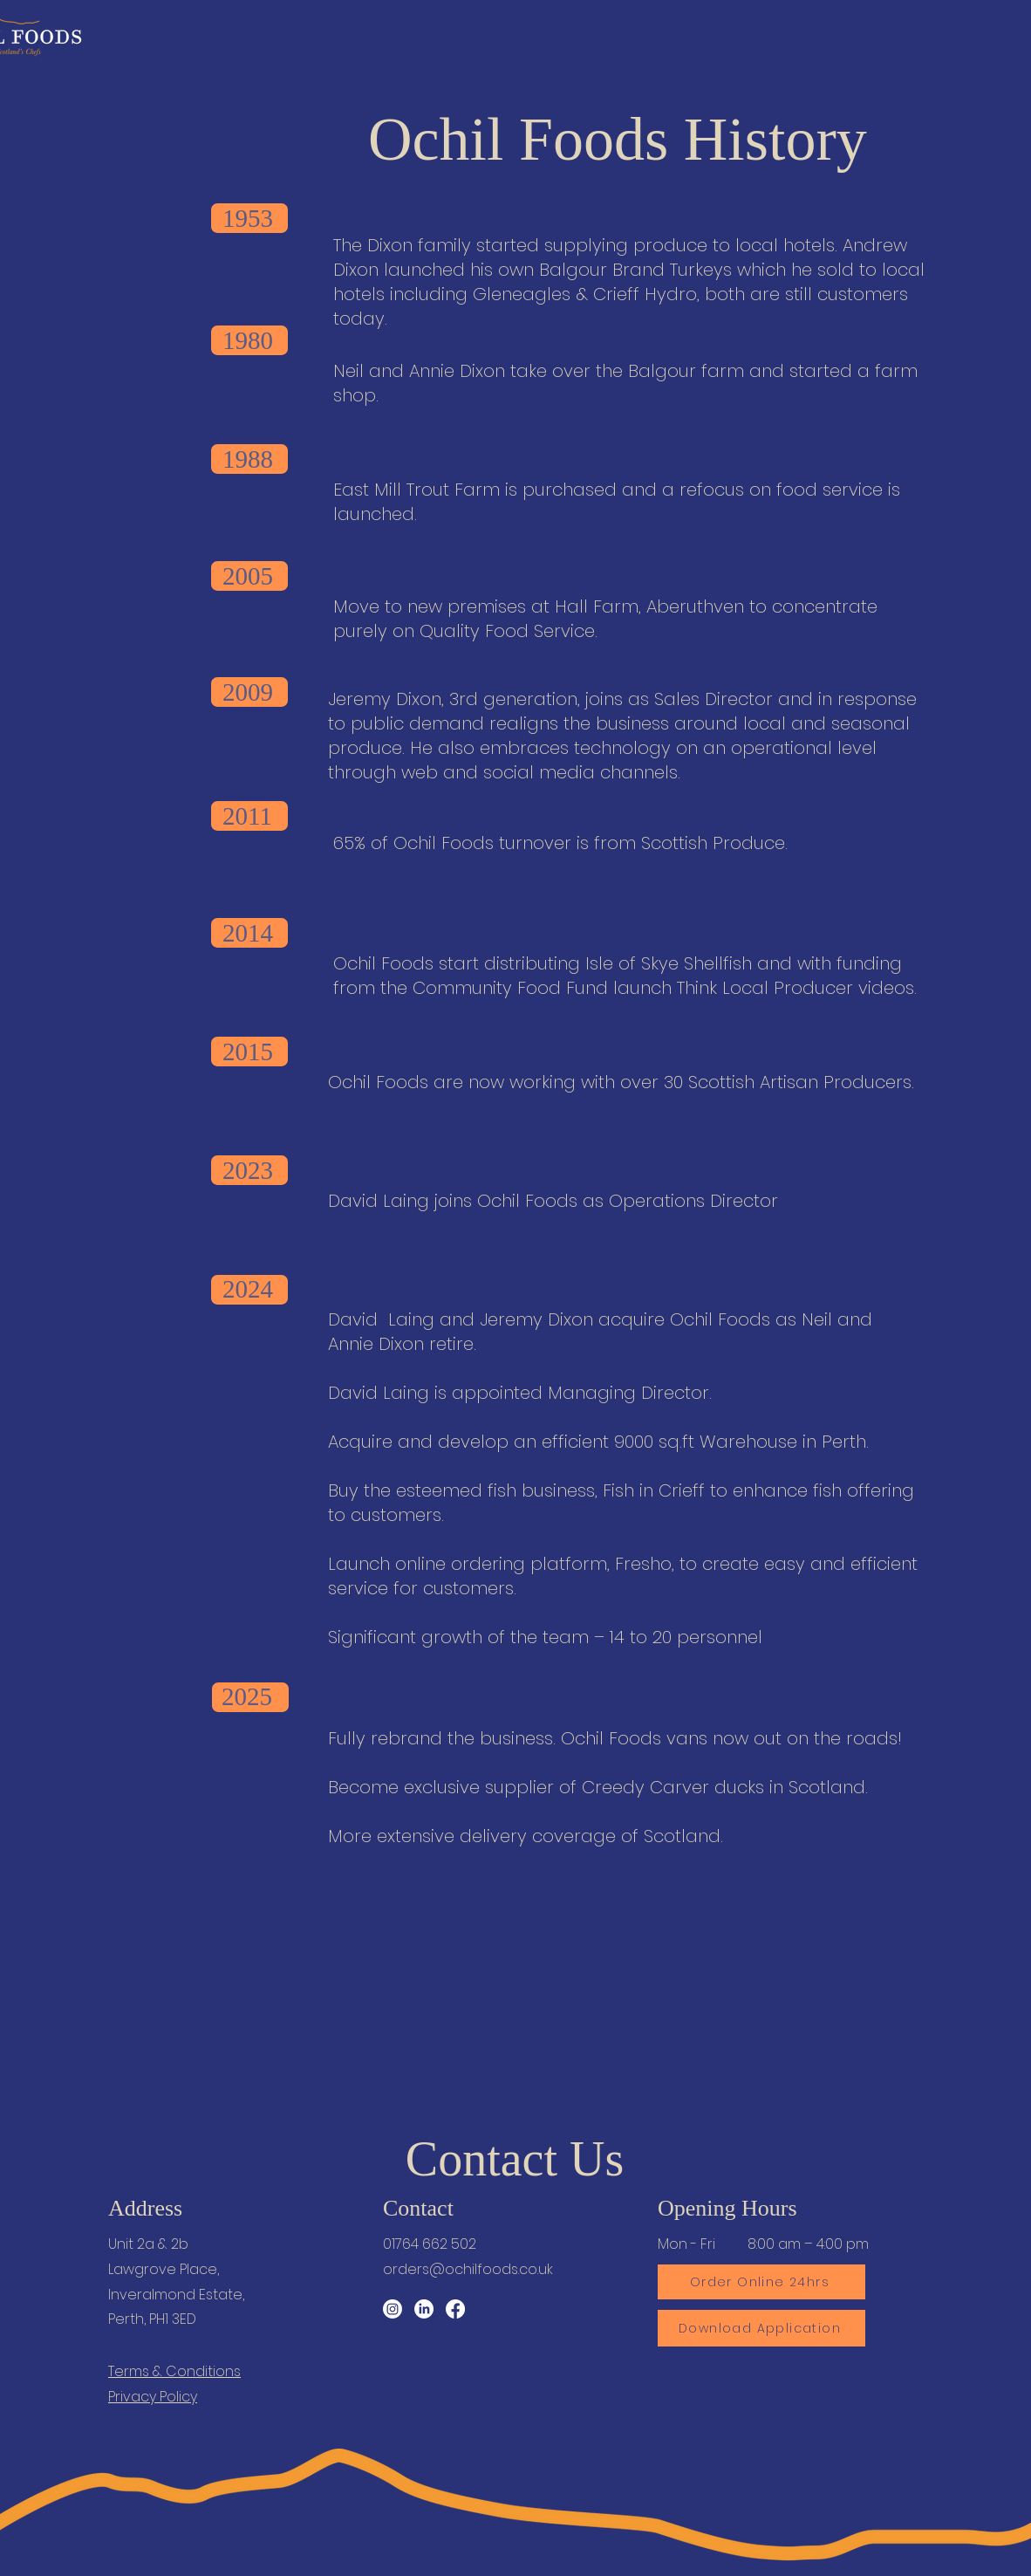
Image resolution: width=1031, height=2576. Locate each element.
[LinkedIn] (424, 2309)
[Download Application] (761, 2328)
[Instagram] (392, 2309)
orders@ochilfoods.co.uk (468, 2269)
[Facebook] (455, 2309)
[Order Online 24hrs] (761, 2281)
